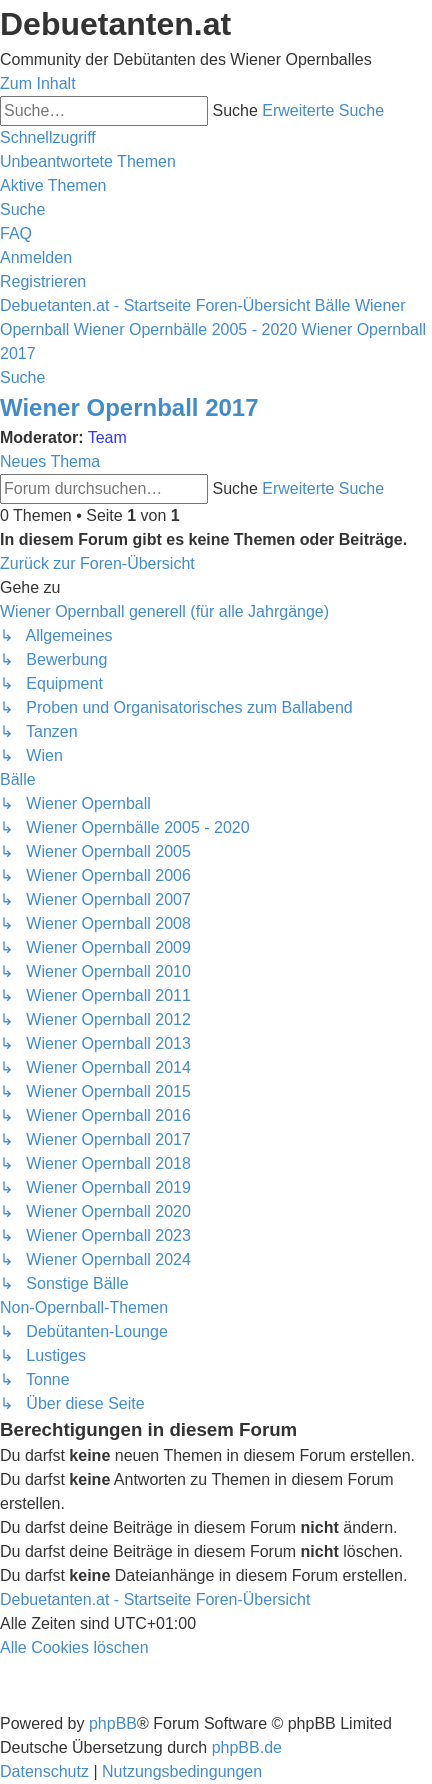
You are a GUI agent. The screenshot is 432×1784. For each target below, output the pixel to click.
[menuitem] (88, 161)
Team (107, 437)
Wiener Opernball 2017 (129, 407)
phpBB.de (247, 1747)
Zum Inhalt (38, 83)
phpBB (113, 1723)
